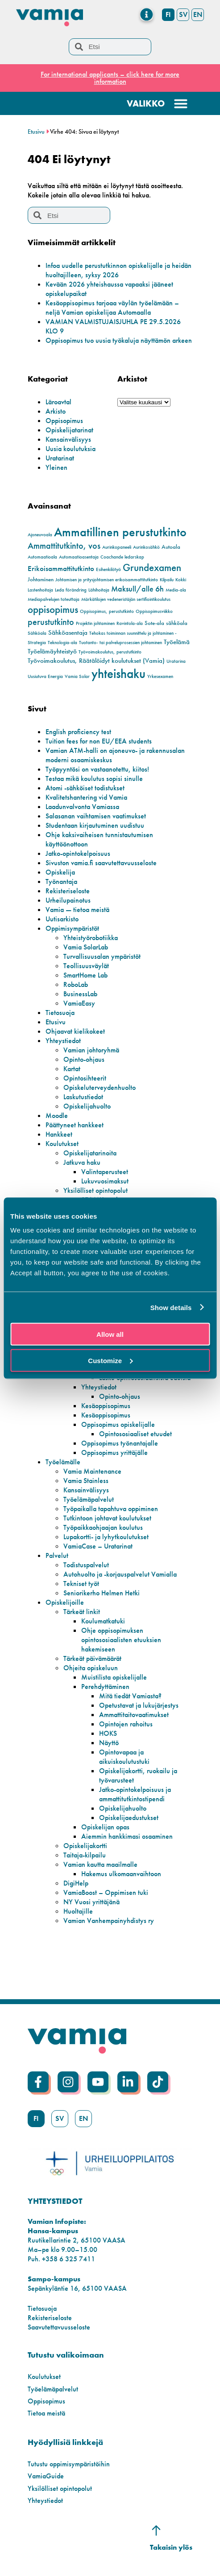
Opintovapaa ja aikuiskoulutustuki (124, 1756)
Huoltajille (78, 1911)
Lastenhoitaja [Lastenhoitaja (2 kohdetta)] (40, 590)
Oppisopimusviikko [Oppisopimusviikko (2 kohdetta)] (154, 611)
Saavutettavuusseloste (59, 2327)
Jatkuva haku (81, 1162)
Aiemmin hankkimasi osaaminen (127, 1836)
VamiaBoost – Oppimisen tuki (105, 1892)
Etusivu (36, 132)
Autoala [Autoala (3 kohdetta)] (171, 547)
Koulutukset (62, 1143)
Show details (171, 1307)
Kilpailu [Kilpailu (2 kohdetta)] (167, 580)
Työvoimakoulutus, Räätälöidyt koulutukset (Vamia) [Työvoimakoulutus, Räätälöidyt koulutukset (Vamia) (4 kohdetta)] (96, 660)
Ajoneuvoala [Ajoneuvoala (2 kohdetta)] (40, 535)
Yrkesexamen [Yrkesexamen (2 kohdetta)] (160, 676)
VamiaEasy (79, 1003)
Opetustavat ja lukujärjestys (138, 1705)
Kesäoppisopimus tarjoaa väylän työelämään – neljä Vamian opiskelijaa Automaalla (112, 307)
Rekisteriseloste (68, 891)
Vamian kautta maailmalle (100, 1864)
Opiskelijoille (65, 1602)
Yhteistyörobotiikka (90, 937)
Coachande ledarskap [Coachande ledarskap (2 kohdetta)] (122, 557)
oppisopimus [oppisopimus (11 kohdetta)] (53, 609)
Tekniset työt (81, 1583)
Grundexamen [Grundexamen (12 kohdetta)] (152, 567)
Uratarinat (60, 458)
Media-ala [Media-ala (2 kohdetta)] (176, 590)
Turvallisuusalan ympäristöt (102, 956)
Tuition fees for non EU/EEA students (99, 741)
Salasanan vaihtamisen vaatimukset (96, 816)
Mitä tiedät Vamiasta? (130, 1696)
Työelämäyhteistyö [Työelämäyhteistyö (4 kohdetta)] (52, 651)
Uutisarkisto (62, 919)
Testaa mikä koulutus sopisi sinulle (94, 778)
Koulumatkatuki (103, 1621)
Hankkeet (59, 1134)
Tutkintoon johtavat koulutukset (107, 1518)
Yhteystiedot (63, 1040)
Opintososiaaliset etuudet (135, 1433)
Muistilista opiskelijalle (114, 1677)
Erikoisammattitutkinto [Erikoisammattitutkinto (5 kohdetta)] (61, 568)
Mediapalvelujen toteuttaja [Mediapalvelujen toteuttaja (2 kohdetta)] (53, 599)
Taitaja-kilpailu (84, 1855)
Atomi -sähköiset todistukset (85, 788)
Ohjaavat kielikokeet (75, 1031)
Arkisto (56, 411)
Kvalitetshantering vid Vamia (86, 797)
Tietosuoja (60, 1012)
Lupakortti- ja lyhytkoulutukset (106, 1536)
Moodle (57, 1115)
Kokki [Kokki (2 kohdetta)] (180, 580)
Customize (110, 1360)
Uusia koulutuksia (70, 448)
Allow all (110, 1334)
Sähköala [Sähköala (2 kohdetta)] (37, 633)
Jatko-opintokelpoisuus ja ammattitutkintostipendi (135, 1794)
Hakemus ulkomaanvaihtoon (121, 1873)
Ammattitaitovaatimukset (134, 1714)
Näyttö (109, 1742)
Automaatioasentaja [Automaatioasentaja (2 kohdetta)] (79, 557)
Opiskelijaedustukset (128, 1817)
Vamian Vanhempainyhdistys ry (108, 1920)
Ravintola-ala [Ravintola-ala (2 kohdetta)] (129, 623)
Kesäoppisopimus (105, 1405)
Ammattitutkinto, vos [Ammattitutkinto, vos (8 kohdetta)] (64, 545)
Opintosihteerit (84, 1078)
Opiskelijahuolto (87, 1106)
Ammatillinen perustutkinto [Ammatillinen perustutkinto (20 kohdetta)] (120, 532)
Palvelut (57, 1555)
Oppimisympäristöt (72, 928)
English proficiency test (78, 731)
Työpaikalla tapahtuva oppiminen (110, 1508)
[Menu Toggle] (146, 14)
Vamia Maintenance (92, 1471)
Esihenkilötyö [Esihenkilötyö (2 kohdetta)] (108, 569)
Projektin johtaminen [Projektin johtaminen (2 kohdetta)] (95, 623)
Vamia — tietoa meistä (77, 909)
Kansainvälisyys (68, 439)
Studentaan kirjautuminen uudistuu (95, 825)
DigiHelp (75, 1883)
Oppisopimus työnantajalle (119, 1443)
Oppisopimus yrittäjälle (114, 1452)
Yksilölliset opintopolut (95, 1190)
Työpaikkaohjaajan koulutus (103, 1527)
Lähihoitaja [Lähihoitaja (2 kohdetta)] (98, 590)
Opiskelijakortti (85, 1845)
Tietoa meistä (46, 2413)
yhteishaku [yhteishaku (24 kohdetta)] (118, 673)
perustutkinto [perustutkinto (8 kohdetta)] (51, 622)
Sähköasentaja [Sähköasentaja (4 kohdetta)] (67, 632)
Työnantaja (61, 881)
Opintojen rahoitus (126, 1724)
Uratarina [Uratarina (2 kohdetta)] (176, 661)
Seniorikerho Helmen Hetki (101, 1593)
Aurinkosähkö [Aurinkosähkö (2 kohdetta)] (146, 547)
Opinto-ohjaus (83, 1059)
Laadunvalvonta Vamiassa (82, 806)
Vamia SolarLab (85, 947)
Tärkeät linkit (81, 1611)
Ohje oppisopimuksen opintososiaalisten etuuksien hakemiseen (121, 1640)
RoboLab (75, 984)
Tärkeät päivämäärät (92, 1658)
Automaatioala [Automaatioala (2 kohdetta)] (42, 557)
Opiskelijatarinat (69, 430)
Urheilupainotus (68, 900)
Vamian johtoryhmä (91, 1050)
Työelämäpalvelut (88, 1499)
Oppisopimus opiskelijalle (118, 1424)
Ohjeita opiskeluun (90, 1667)
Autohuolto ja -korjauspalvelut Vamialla (120, 1574)
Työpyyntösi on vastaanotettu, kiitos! (97, 769)
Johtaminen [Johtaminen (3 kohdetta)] (41, 579)
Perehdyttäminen (105, 1686)
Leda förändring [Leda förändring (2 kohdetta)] (71, 590)
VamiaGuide (46, 2476)
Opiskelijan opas (105, 1827)
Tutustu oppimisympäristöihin (69, 2464)
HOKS (108, 1733)
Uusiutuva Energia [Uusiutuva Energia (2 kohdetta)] (45, 676)
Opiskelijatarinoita (89, 1153)
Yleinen (56, 467)
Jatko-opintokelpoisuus (78, 853)
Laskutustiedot (83, 1096)
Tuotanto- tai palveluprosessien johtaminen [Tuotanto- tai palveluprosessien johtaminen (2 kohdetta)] (120, 642)
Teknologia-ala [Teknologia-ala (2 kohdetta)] (62, 642)
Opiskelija (60, 872)
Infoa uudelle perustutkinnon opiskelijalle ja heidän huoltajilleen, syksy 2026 (118, 270)
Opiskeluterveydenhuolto (99, 1087)
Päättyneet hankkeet (75, 1125)
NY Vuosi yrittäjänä (91, 1901)
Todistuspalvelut (86, 1564)
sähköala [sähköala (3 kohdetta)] (176, 623)
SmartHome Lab (85, 975)
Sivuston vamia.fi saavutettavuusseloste (101, 862)
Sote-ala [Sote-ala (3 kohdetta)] (154, 623)
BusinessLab (80, 993)
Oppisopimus (64, 420)
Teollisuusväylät (86, 965)
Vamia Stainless (85, 1480)
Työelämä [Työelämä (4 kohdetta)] (177, 641)
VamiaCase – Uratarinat (98, 1546)
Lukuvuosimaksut (105, 1181)
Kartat (71, 1068)
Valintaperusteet (104, 1171)
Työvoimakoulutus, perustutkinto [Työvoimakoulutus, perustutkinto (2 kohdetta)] (110, 652)
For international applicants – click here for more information (110, 78)
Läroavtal (58, 402)
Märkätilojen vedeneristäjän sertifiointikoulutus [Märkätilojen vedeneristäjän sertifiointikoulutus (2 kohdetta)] (125, 599)
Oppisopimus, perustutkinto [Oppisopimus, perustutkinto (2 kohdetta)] (107, 611)
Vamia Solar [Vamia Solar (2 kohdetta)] (77, 676)
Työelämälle (63, 1462)
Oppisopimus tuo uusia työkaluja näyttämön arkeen (119, 340)
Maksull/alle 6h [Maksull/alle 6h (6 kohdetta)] (137, 588)
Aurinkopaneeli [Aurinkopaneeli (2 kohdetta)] (116, 547)
